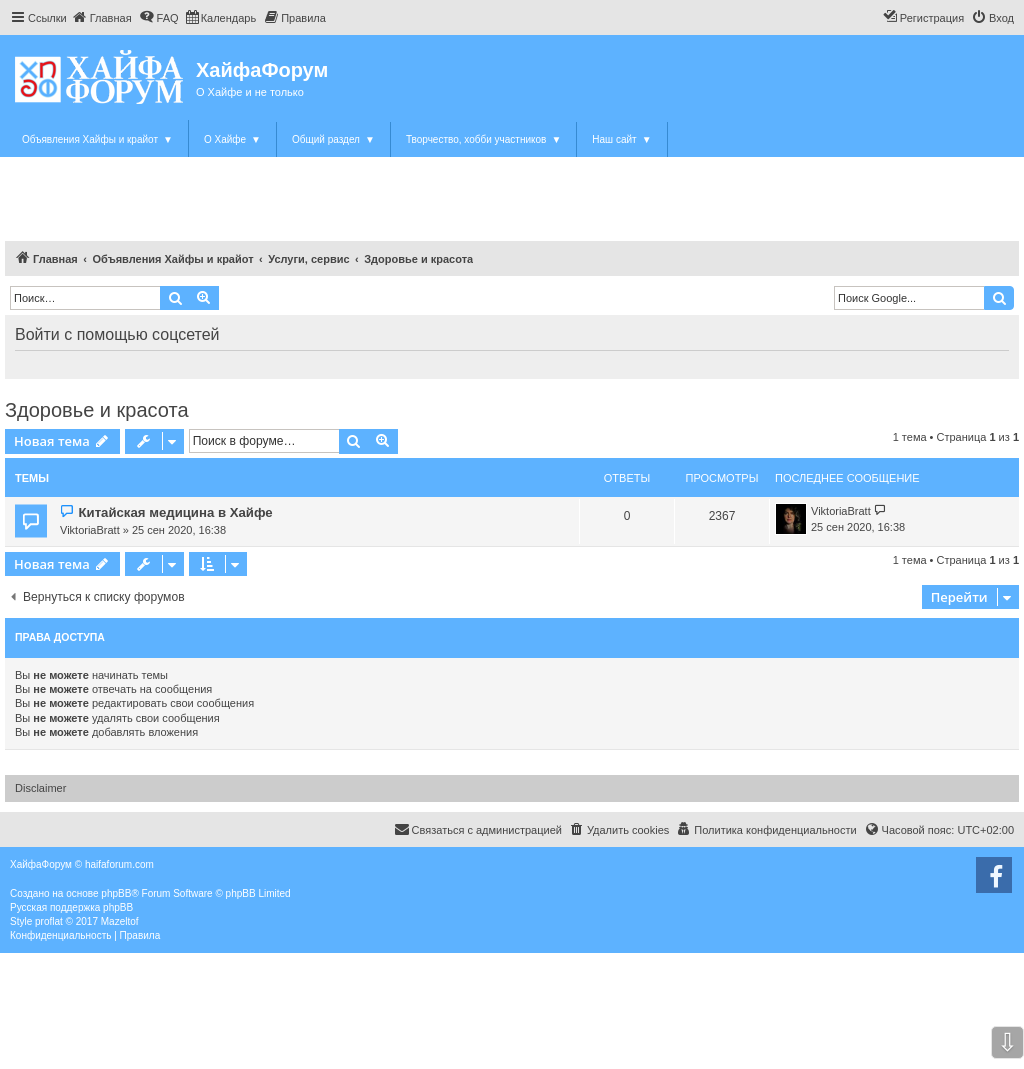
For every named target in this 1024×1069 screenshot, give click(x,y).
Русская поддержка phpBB (71, 907)
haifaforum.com (119, 864)
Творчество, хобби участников (483, 139)
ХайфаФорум (262, 70)
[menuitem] (102, 18)
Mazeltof (120, 921)
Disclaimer (40, 788)
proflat (49, 921)
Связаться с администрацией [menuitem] (478, 829)
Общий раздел (333, 139)
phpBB (116, 893)
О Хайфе (232, 139)
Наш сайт (621, 139)
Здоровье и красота (97, 410)
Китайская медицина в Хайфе (175, 512)
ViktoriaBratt (90, 530)
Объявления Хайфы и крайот (97, 139)
